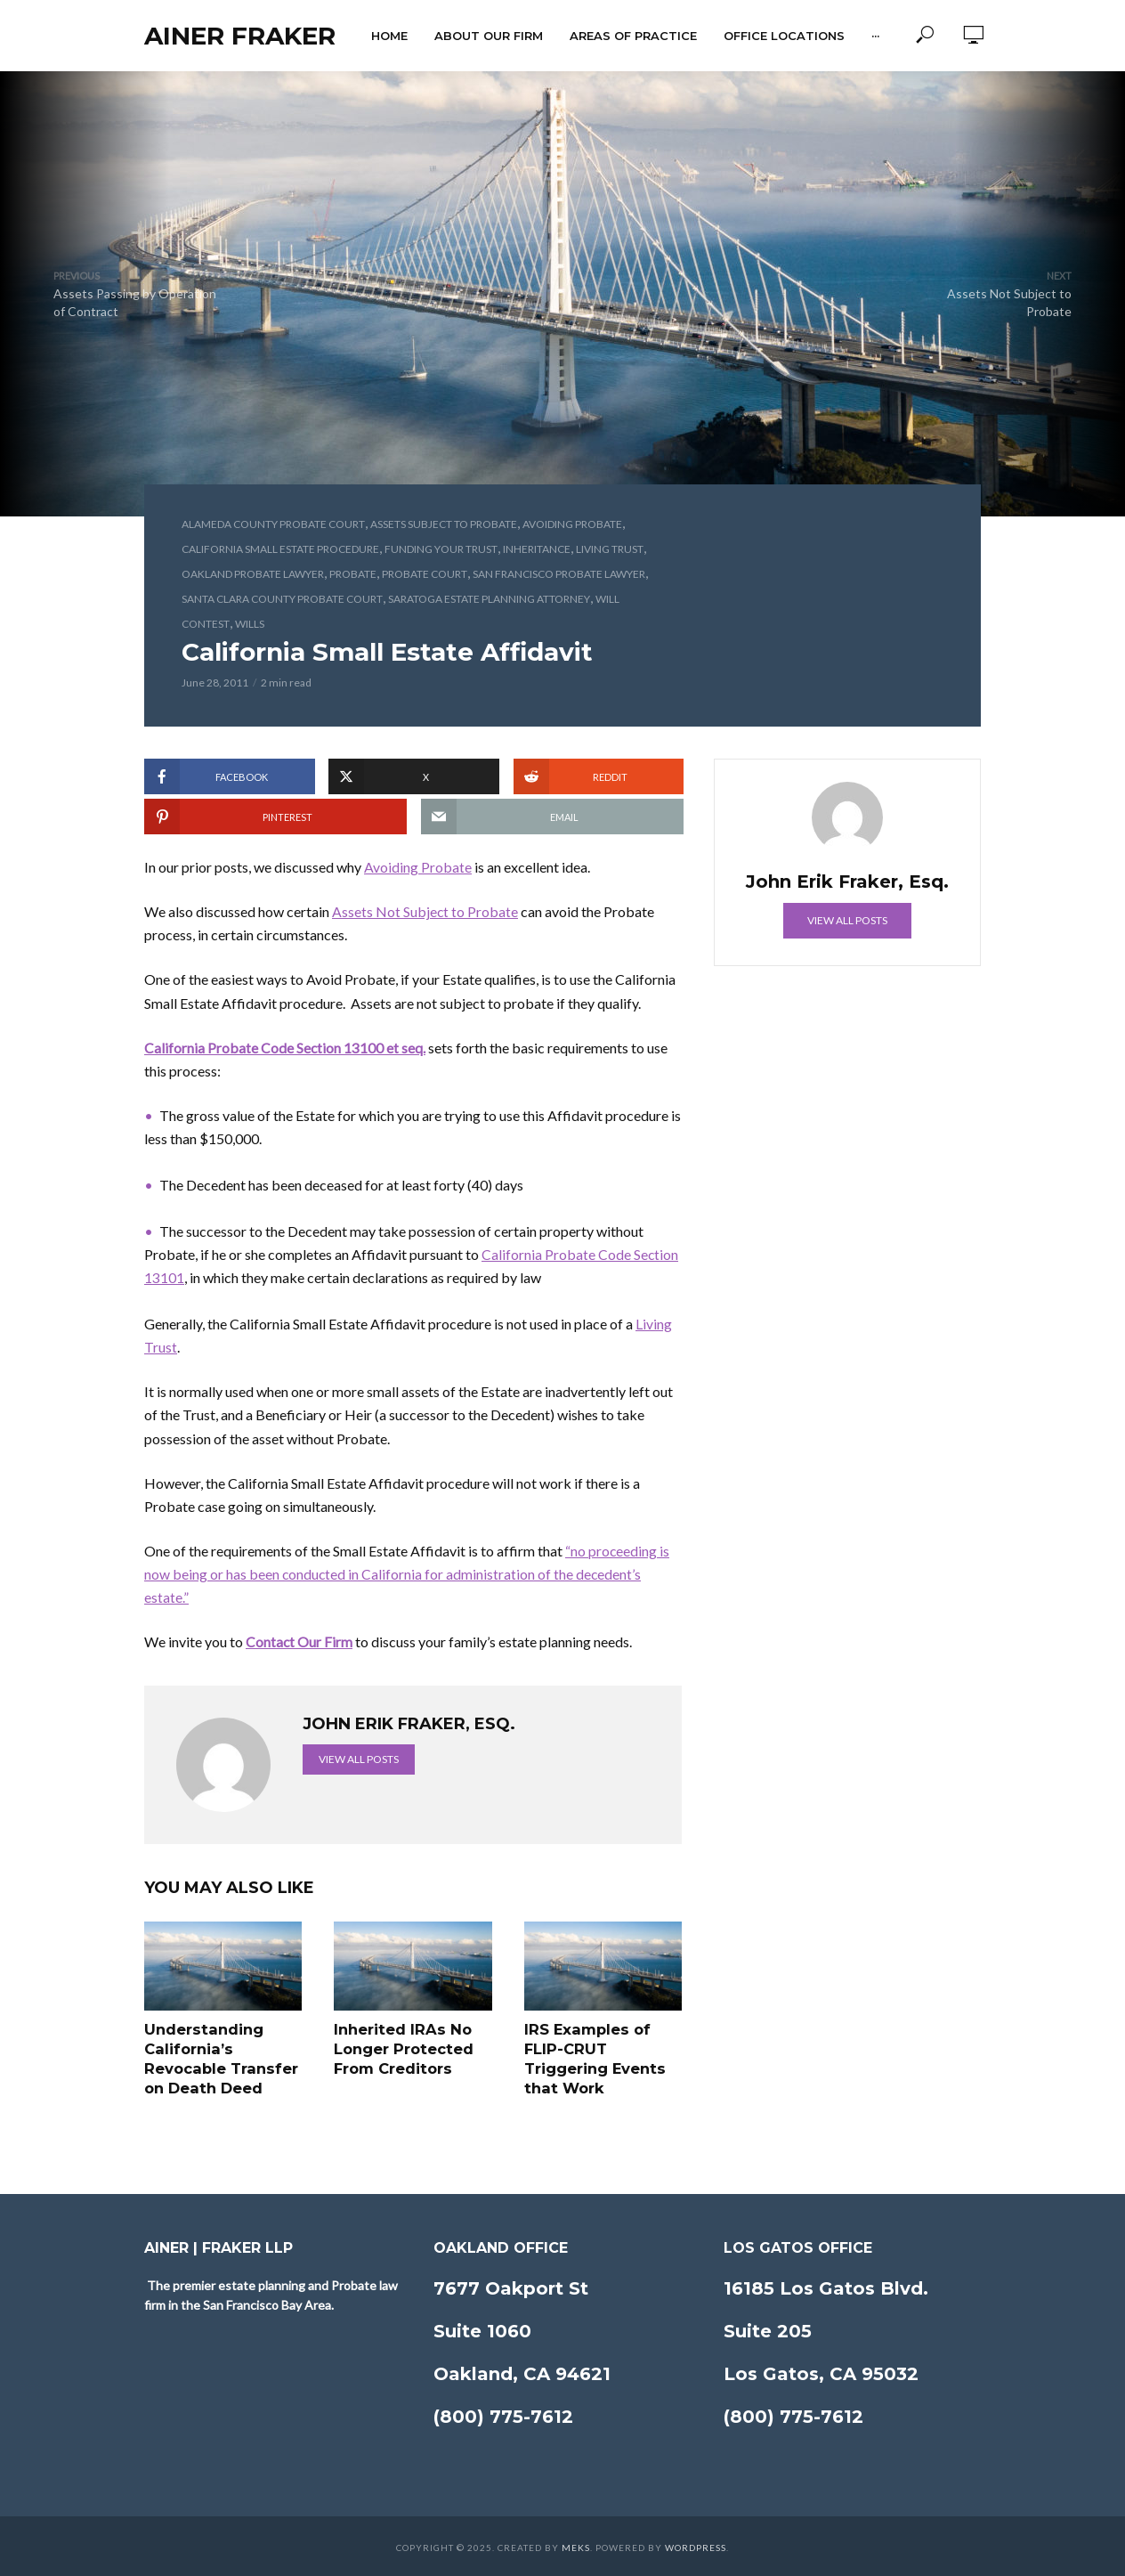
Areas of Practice (633, 35)
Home (389, 35)
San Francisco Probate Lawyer (559, 574)
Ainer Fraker (240, 35)
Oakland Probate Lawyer (253, 574)
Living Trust (609, 549)
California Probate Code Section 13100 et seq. (285, 1047)
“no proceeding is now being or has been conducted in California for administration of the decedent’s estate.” (407, 1573)
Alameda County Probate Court (273, 524)
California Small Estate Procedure (280, 549)
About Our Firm (488, 35)
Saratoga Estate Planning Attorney (489, 598)
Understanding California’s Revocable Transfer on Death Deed (219, 2057)
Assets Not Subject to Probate (425, 911)
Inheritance (537, 549)
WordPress (695, 2544)
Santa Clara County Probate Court (282, 598)
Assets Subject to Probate (443, 524)
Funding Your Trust (441, 549)
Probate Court (424, 574)
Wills (249, 623)
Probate (352, 574)
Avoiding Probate (572, 524)
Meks (576, 2544)
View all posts (359, 1759)
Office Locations (784, 35)
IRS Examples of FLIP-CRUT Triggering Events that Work (594, 2057)
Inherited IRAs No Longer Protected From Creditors (402, 2048)
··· (875, 35)
